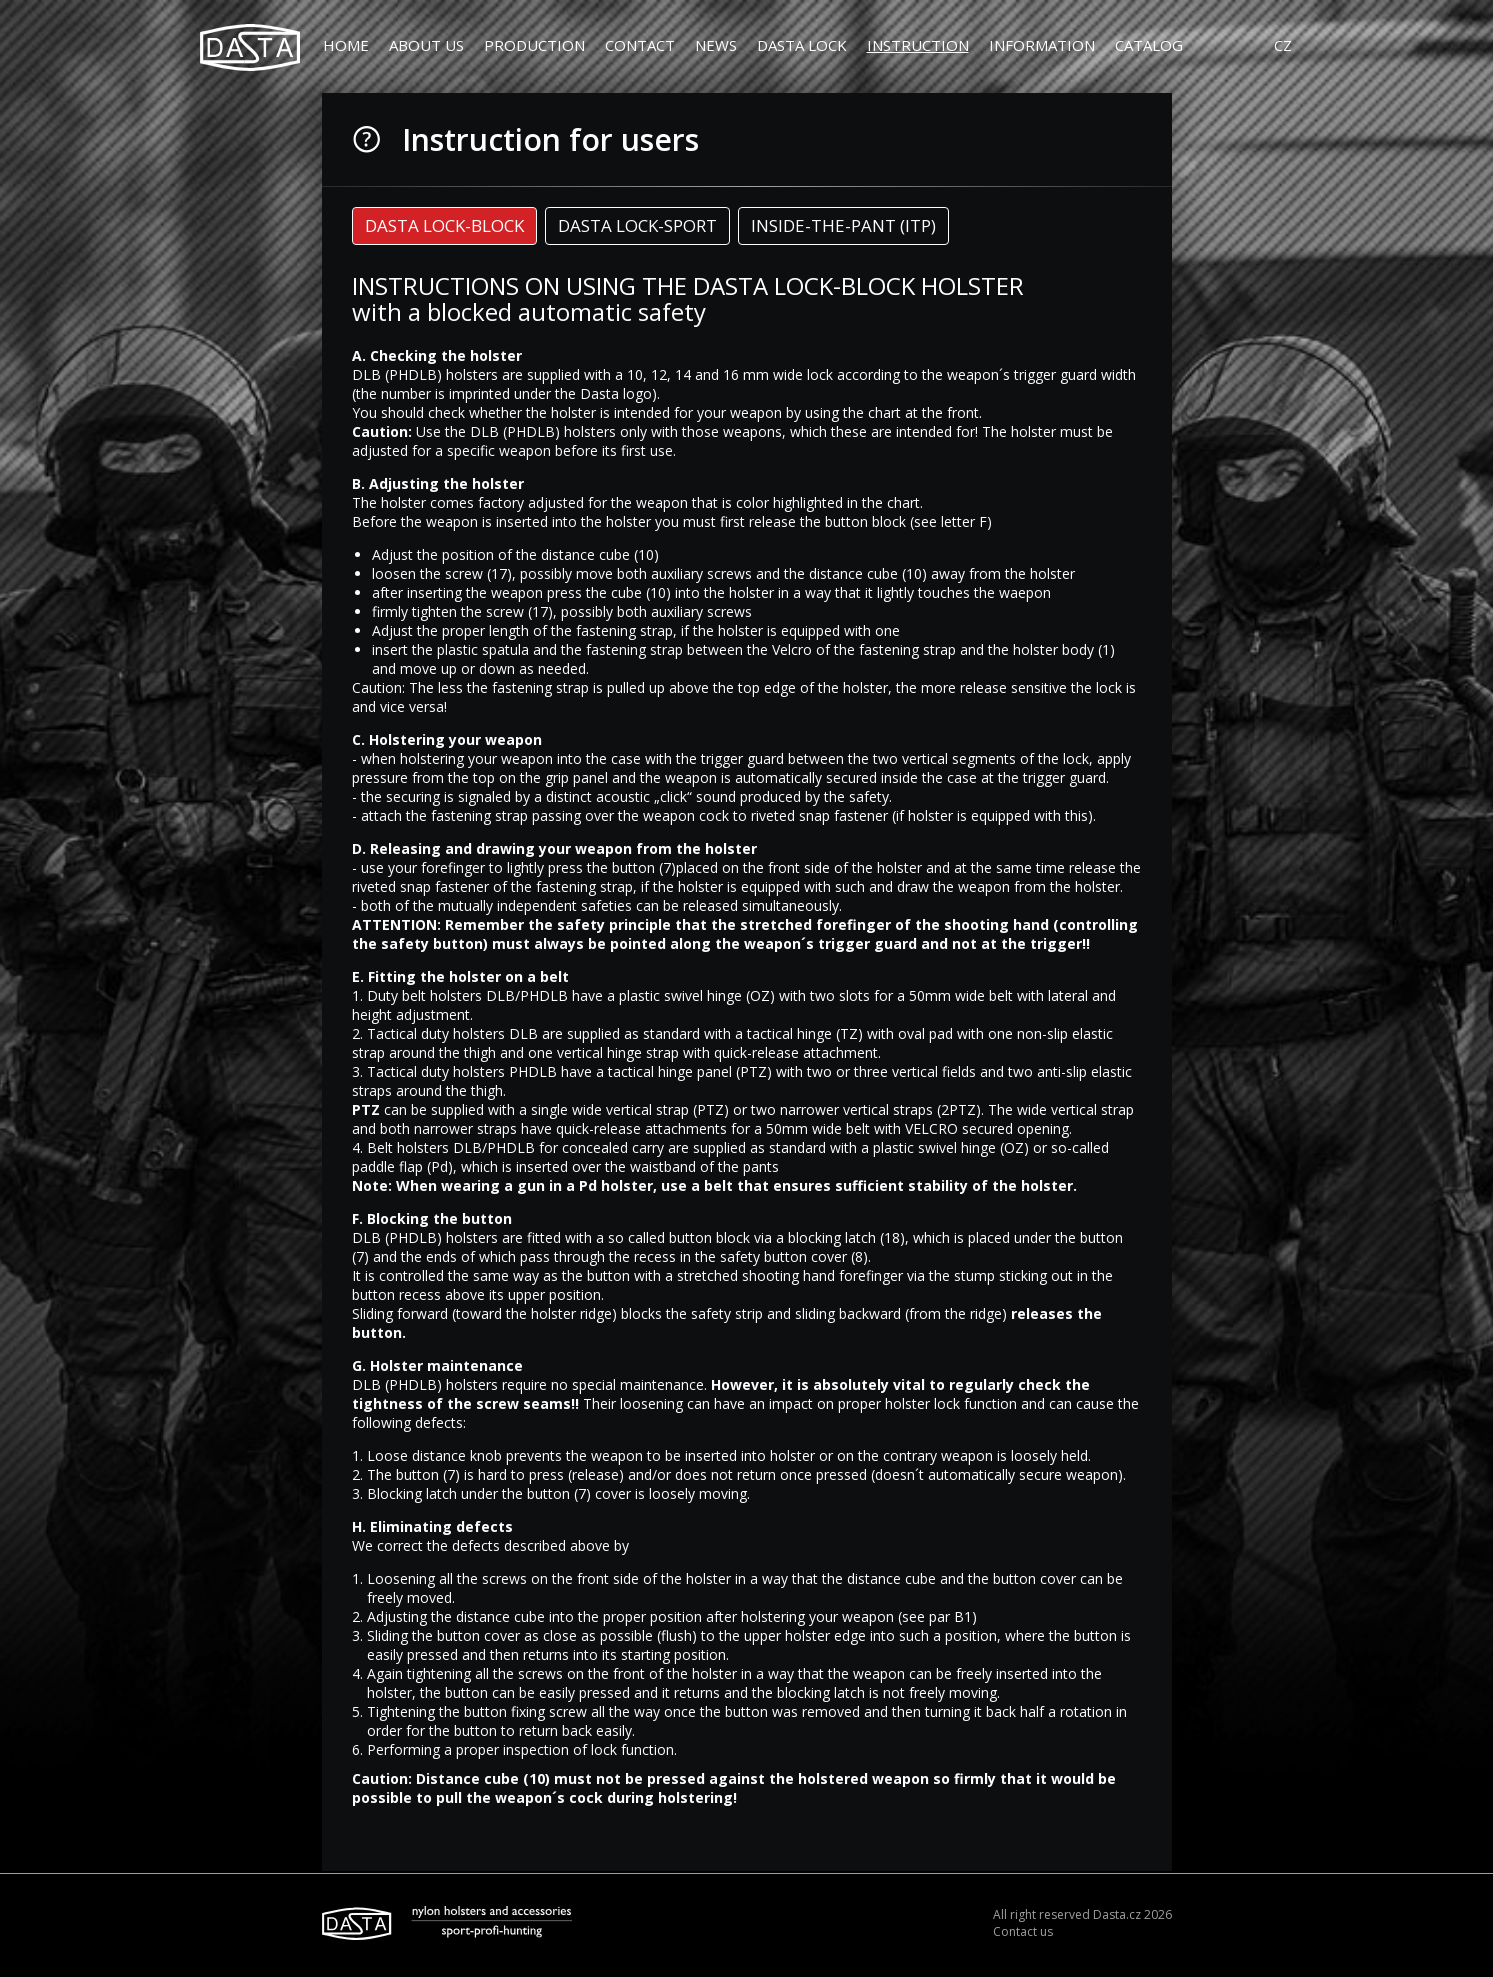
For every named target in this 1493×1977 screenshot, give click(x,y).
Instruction (918, 45)
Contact (640, 45)
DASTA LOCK (802, 45)
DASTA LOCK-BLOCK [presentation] (444, 232)
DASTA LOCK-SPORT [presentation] (637, 232)
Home (346, 45)
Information (1042, 45)
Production (534, 45)
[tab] (444, 233)
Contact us (1023, 1936)
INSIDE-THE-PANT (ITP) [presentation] (843, 232)
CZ (1283, 45)
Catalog (1149, 45)
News (716, 45)
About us (426, 45)
